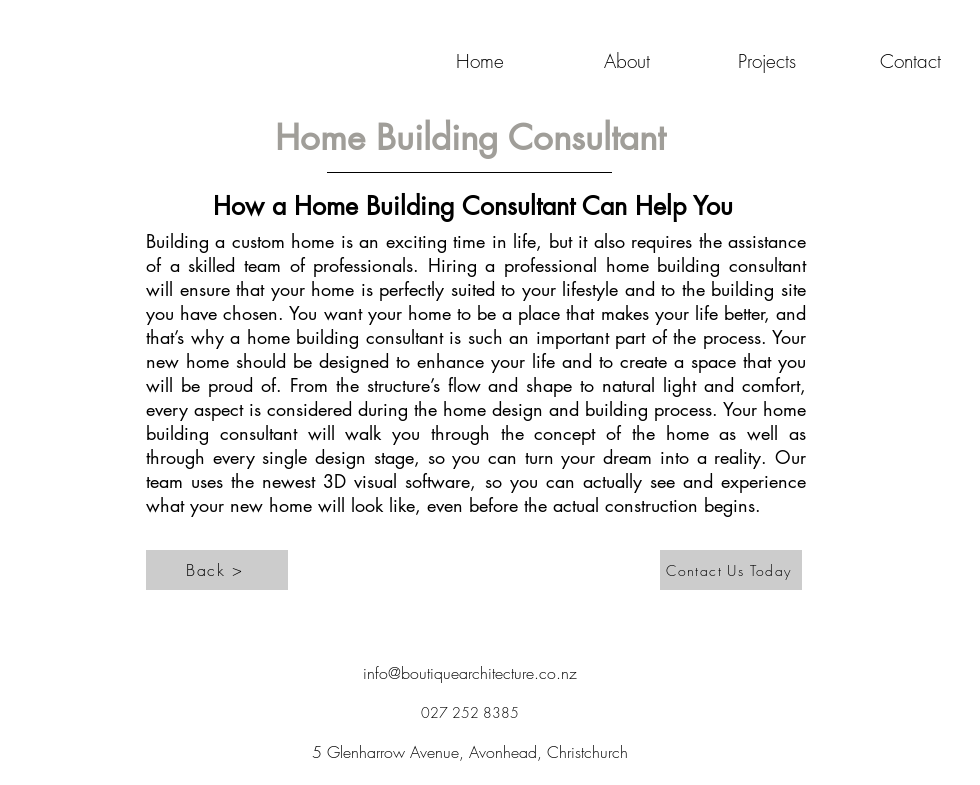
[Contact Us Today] (731, 570)
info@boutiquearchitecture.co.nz (470, 673)
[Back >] (217, 570)
